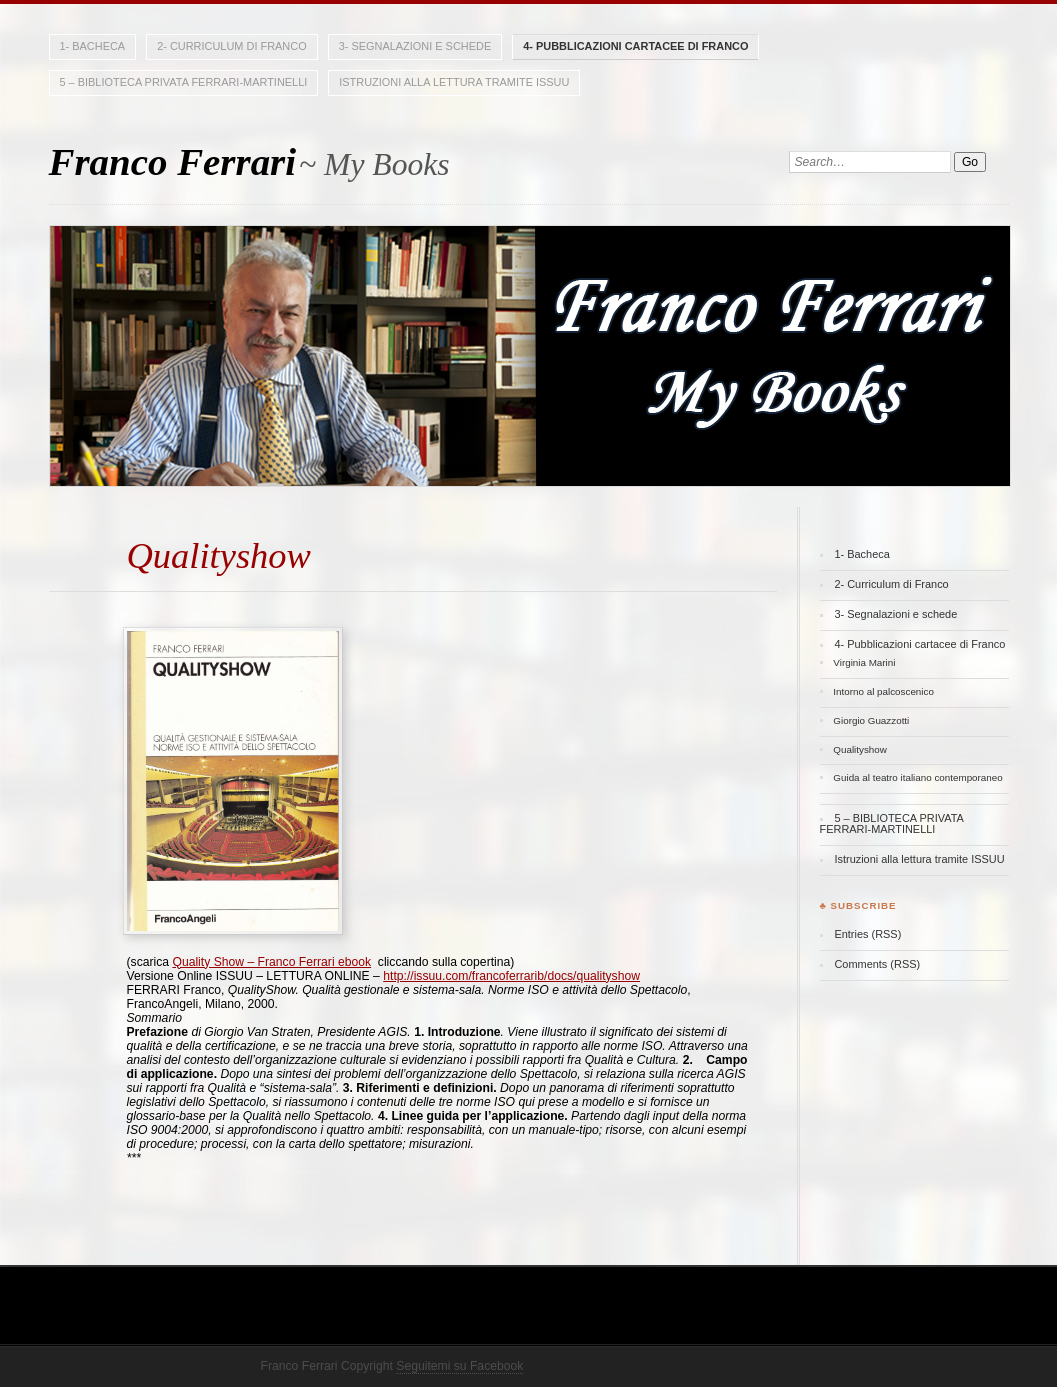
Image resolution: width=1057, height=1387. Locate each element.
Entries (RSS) (867, 934)
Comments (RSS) (877, 964)
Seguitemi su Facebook (459, 1366)
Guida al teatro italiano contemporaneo (917, 777)
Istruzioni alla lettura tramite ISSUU (454, 82)
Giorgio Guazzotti (871, 720)
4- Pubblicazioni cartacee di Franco (635, 46)
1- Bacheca (93, 46)
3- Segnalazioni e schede (415, 46)
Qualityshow (860, 749)
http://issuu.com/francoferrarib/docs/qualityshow (511, 976)
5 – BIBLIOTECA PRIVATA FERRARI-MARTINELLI (184, 82)
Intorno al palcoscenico (883, 691)
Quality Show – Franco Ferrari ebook (271, 962)
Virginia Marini (864, 662)
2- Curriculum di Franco (231, 46)
